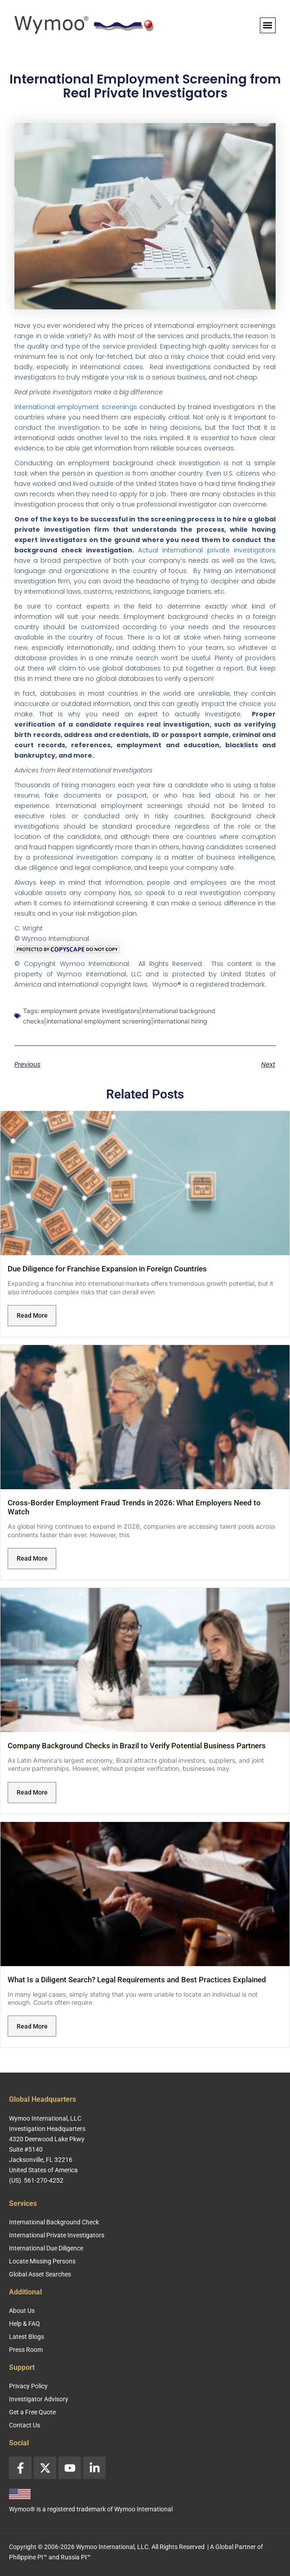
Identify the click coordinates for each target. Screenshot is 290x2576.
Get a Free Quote (32, 2412)
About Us (22, 2310)
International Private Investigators (56, 2235)
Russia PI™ (76, 2557)
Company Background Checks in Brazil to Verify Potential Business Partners (137, 1745)
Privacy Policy (28, 2386)
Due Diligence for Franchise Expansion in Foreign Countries (107, 1268)
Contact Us (24, 2425)
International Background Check (54, 2222)
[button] (268, 25)
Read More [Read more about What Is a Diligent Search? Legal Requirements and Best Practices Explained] (32, 2026)
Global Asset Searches (40, 2274)
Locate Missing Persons (42, 2261)
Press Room (26, 2349)
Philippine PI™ (28, 2557)
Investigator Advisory (38, 2399)
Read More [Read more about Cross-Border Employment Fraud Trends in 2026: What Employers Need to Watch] (32, 1558)
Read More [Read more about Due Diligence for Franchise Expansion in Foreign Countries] (32, 1315)
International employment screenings (75, 406)
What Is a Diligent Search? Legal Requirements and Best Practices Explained (137, 1979)
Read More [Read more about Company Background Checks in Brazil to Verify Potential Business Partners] (32, 1792)
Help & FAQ (24, 2323)
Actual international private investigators (207, 550)
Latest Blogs (26, 2336)
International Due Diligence (46, 2248)
